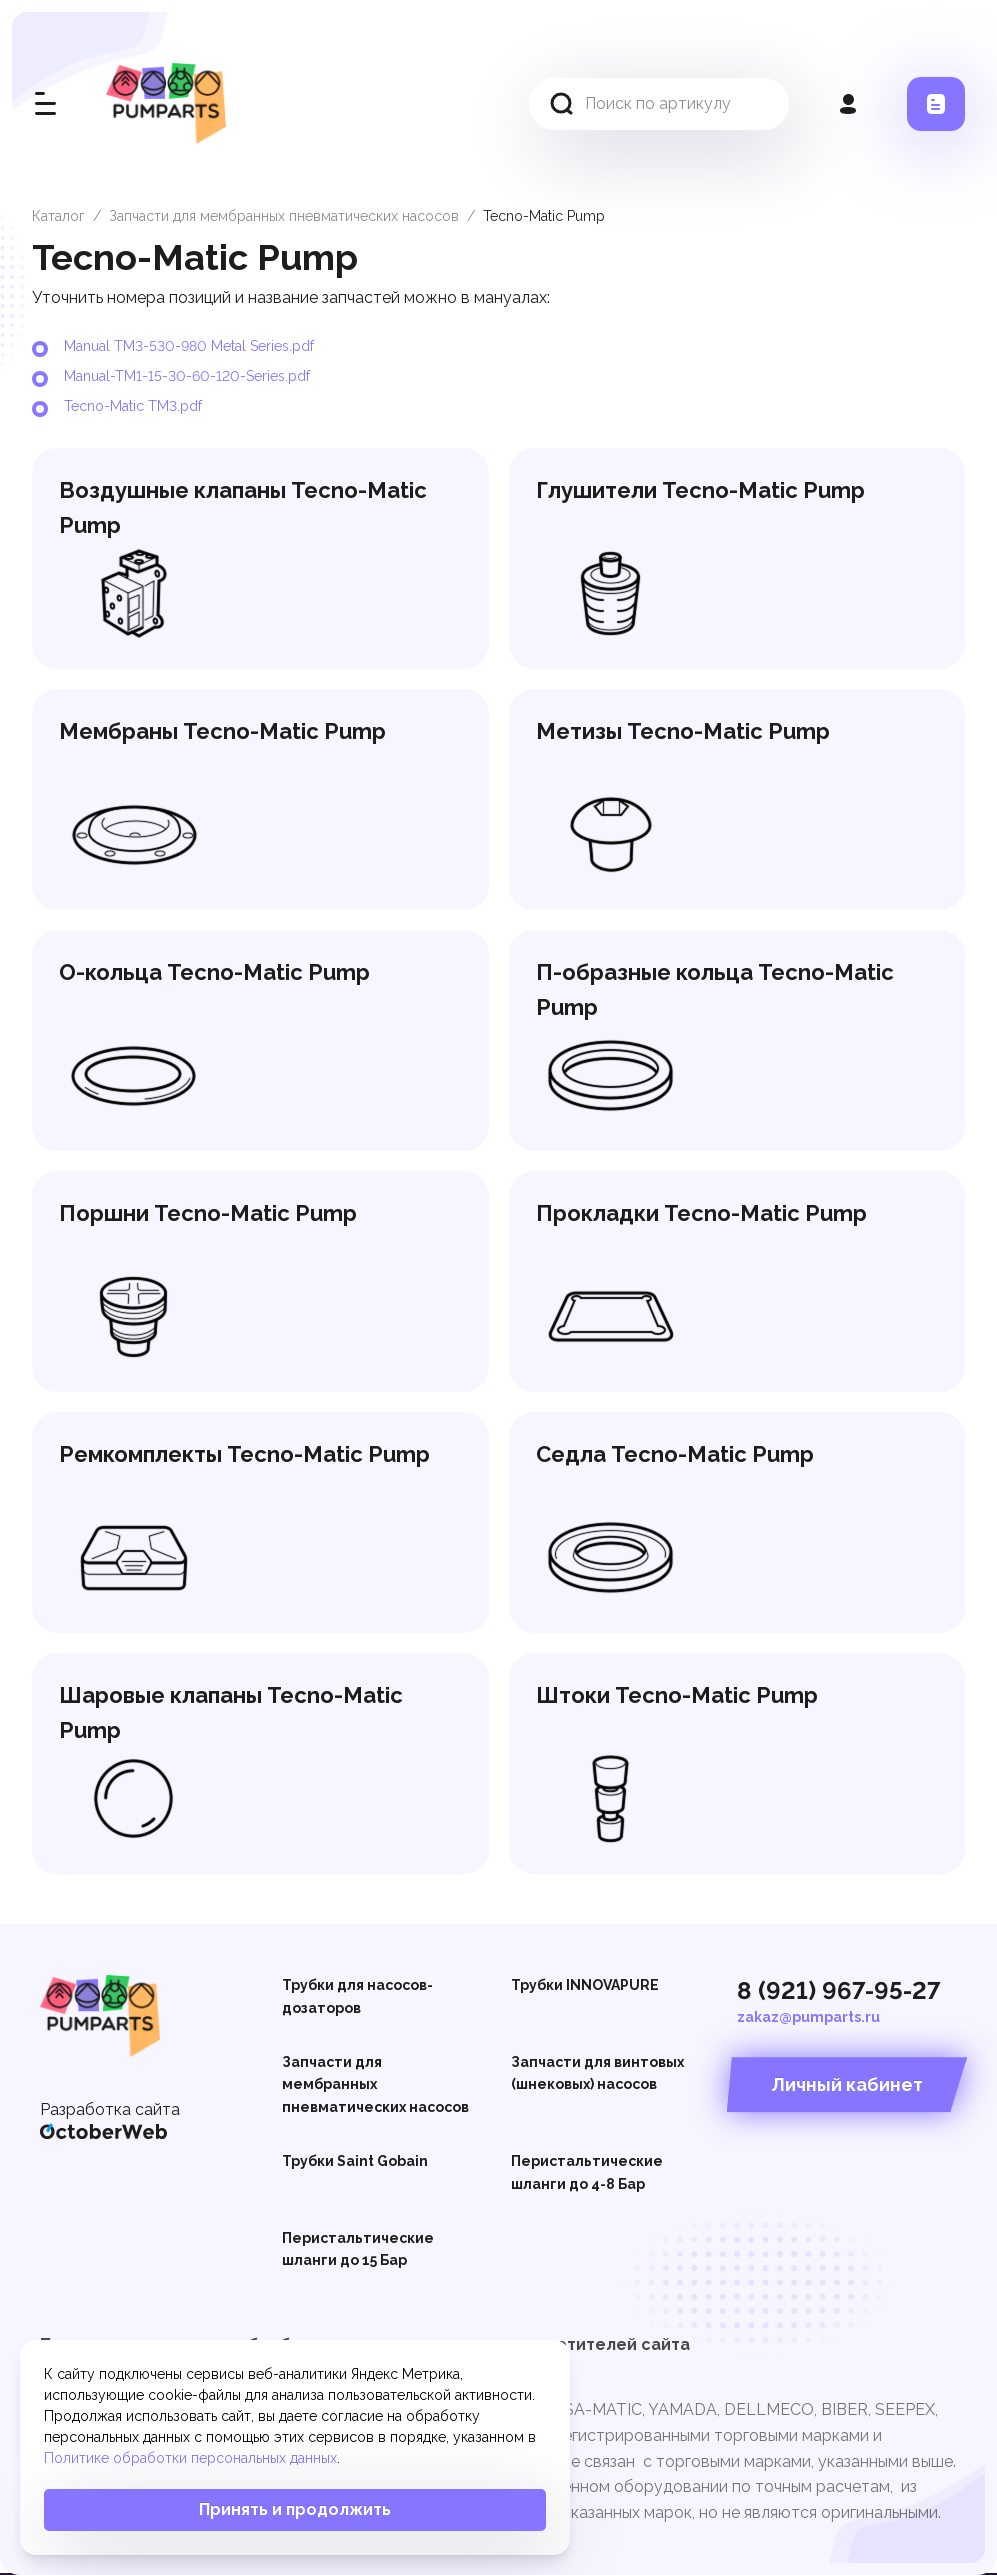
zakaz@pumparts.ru (808, 2017)
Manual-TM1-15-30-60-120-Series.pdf (187, 376)
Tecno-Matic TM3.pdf (133, 406)
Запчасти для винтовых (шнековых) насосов (597, 2073)
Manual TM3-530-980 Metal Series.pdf (189, 346)
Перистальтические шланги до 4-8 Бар (587, 2172)
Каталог (58, 216)
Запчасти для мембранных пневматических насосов (284, 216)
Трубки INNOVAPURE (585, 1985)
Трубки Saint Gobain (355, 2161)
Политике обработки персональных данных (190, 2458)
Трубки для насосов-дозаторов (357, 1996)
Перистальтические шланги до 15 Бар (358, 2249)
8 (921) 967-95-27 (839, 1990)
